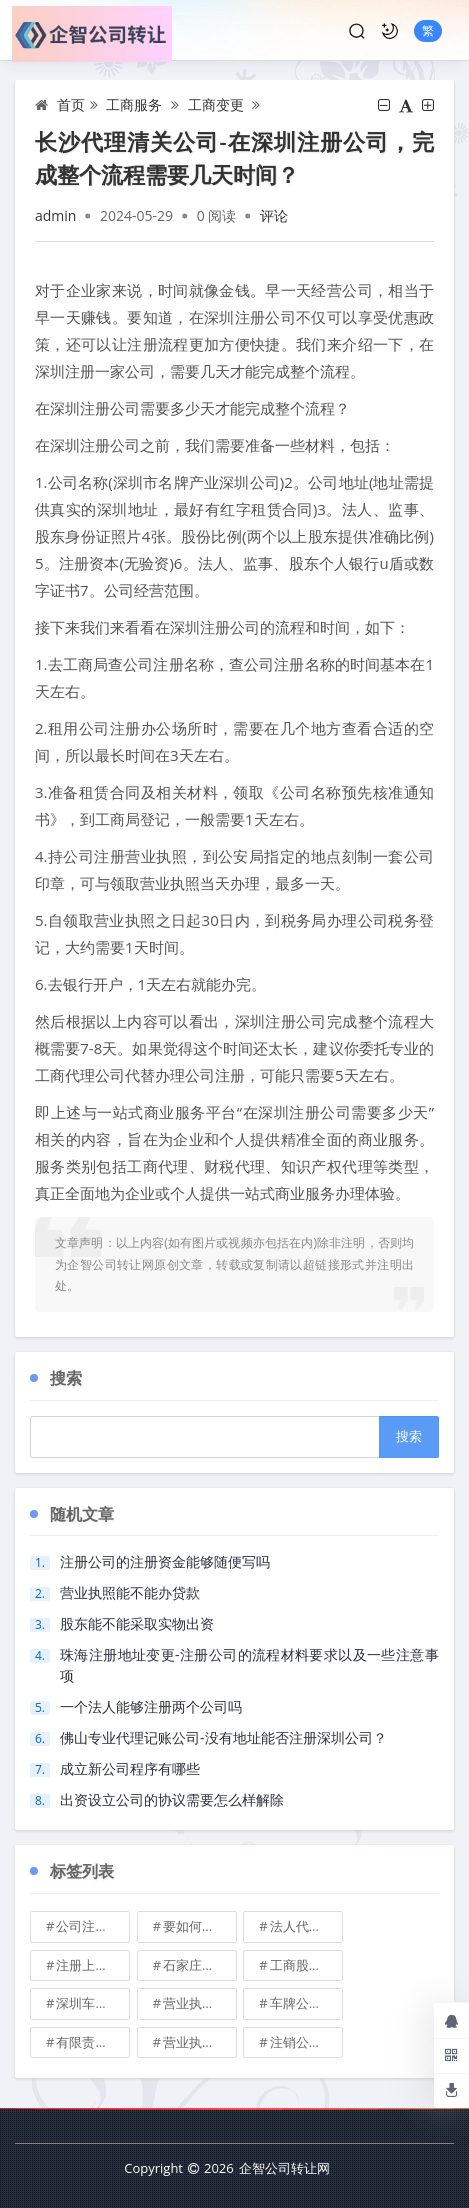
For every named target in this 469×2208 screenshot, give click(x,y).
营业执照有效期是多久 (200, 2042)
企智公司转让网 (284, 2168)
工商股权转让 (307, 1965)
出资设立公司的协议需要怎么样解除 (172, 1799)
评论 (274, 215)
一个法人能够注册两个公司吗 (151, 1706)
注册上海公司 (93, 1965)
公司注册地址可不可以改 (93, 1926)
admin (55, 215)
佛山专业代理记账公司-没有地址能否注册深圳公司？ (223, 1737)
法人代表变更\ (307, 1926)
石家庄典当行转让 (200, 1965)
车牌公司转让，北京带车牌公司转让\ (307, 2003)
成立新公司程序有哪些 (130, 1768)
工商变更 (216, 104)
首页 (71, 104)
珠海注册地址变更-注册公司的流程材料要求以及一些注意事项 (249, 1665)
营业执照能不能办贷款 (130, 1592)
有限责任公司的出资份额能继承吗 (93, 2042)
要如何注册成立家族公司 (200, 1926)
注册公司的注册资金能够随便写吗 (165, 1561)
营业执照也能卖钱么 (200, 2003)
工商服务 (134, 104)
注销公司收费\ (307, 2042)
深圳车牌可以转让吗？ (93, 2003)
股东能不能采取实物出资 (137, 1623)
